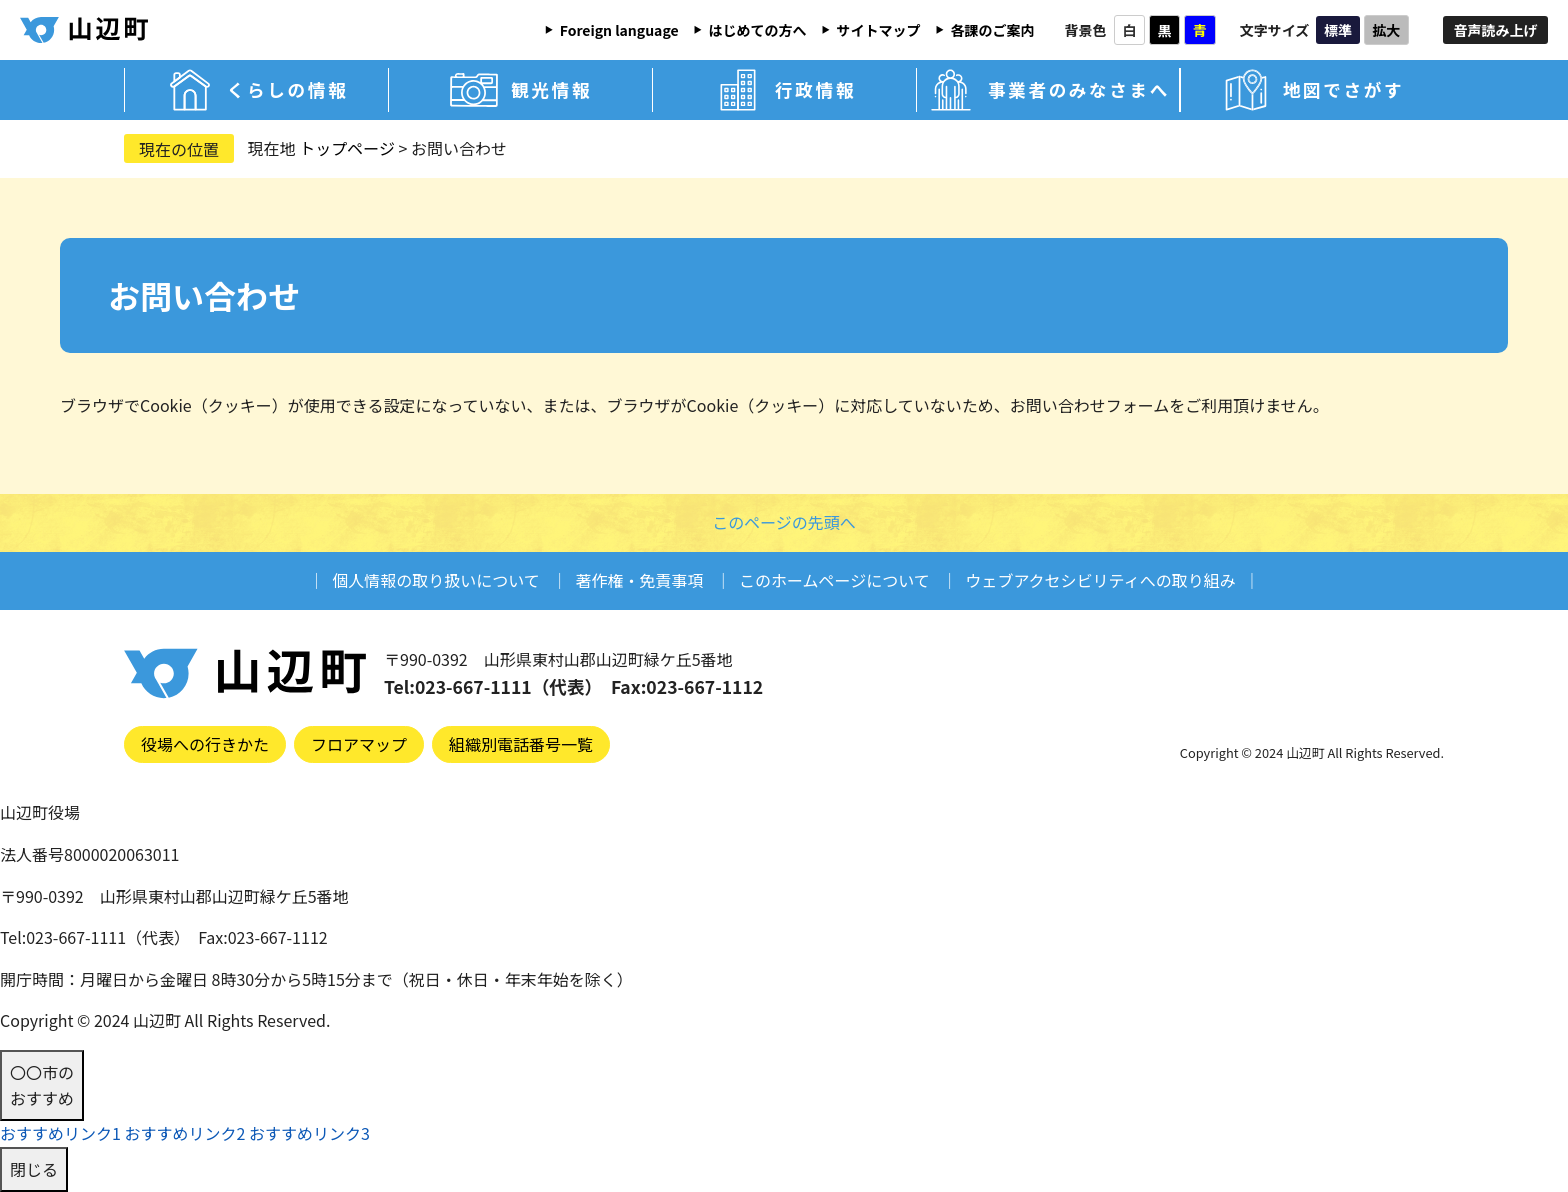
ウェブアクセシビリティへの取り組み (1100, 580)
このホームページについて (834, 580)
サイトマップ (879, 30)
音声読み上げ (1496, 30)
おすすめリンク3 (309, 1133)
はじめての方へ (758, 30)
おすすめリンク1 (60, 1133)
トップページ (347, 148)
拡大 (1386, 30)
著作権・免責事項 (639, 580)
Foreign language (619, 30)
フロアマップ (359, 744)
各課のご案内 (993, 30)
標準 (1338, 30)
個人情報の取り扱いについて (436, 580)
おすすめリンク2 (184, 1133)
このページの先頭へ (784, 522)
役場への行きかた (205, 744)
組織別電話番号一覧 (521, 744)
